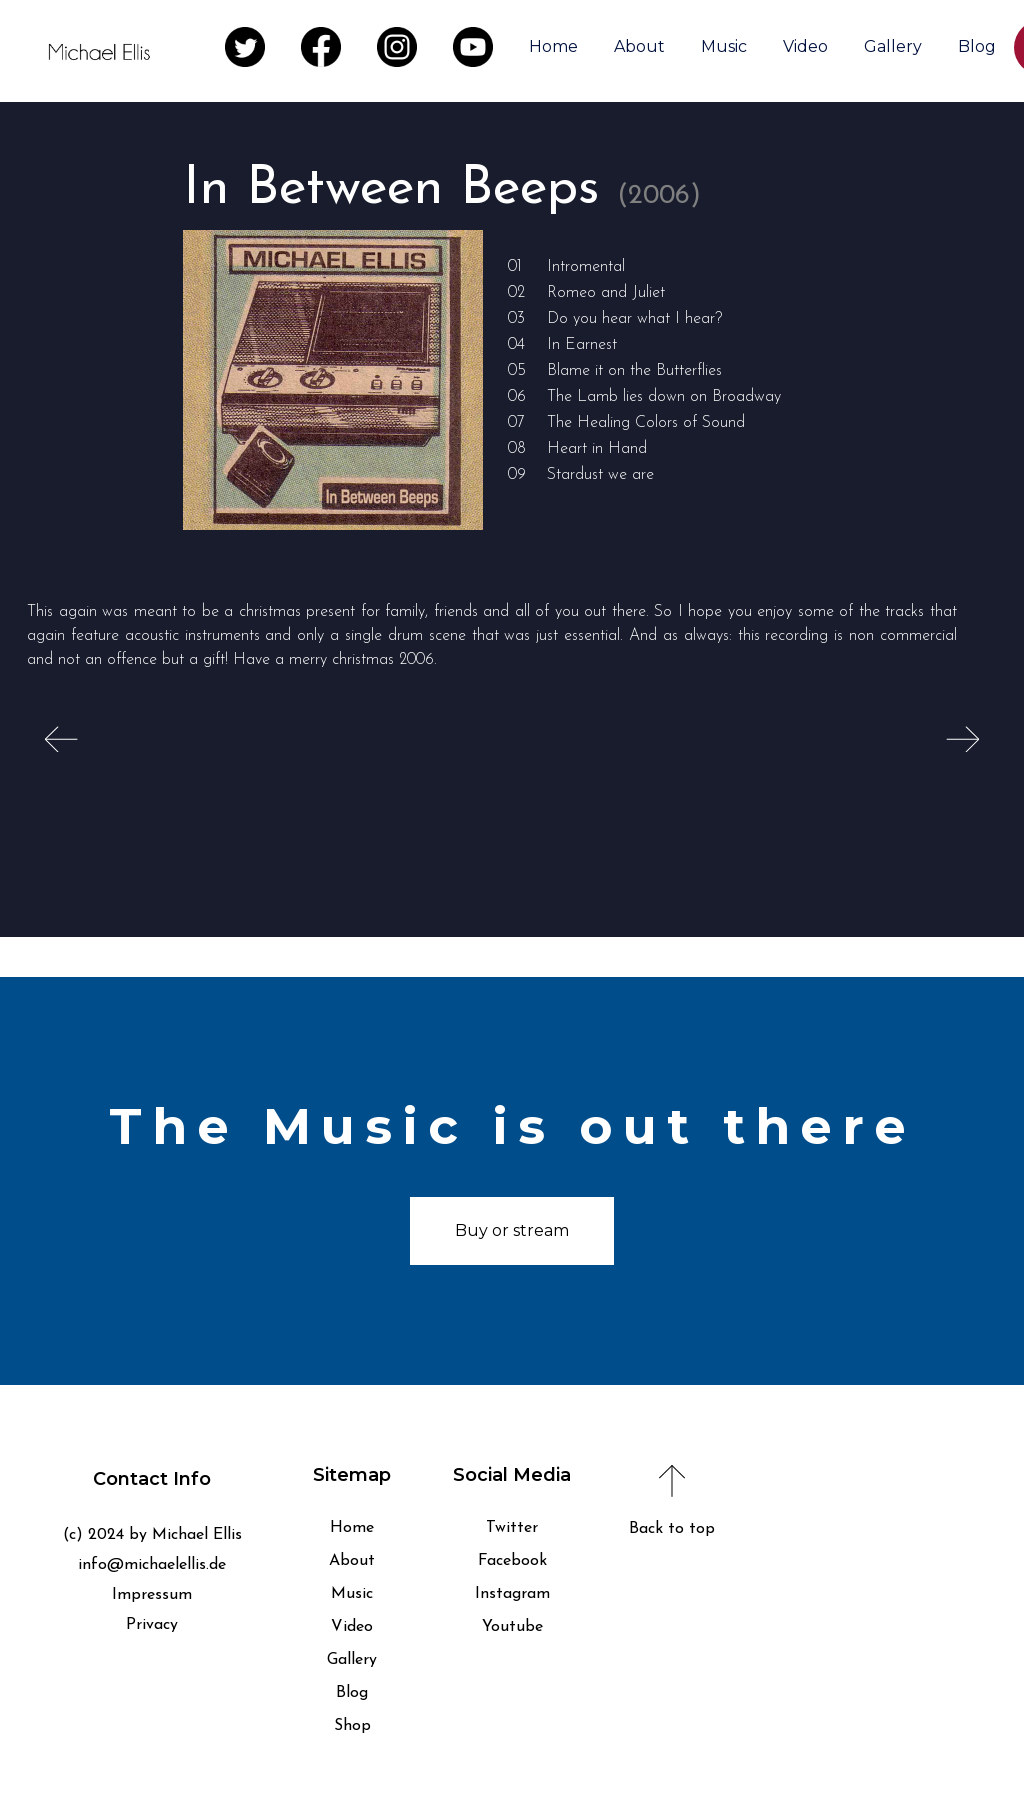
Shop (352, 1726)
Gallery (893, 46)
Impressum (152, 1595)
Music (724, 46)
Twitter (512, 1528)
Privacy (152, 1625)
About (639, 46)
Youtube (512, 1627)
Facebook (512, 1561)
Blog (977, 46)
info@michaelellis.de (152, 1565)
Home (553, 46)
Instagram (512, 1594)
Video (805, 46)
